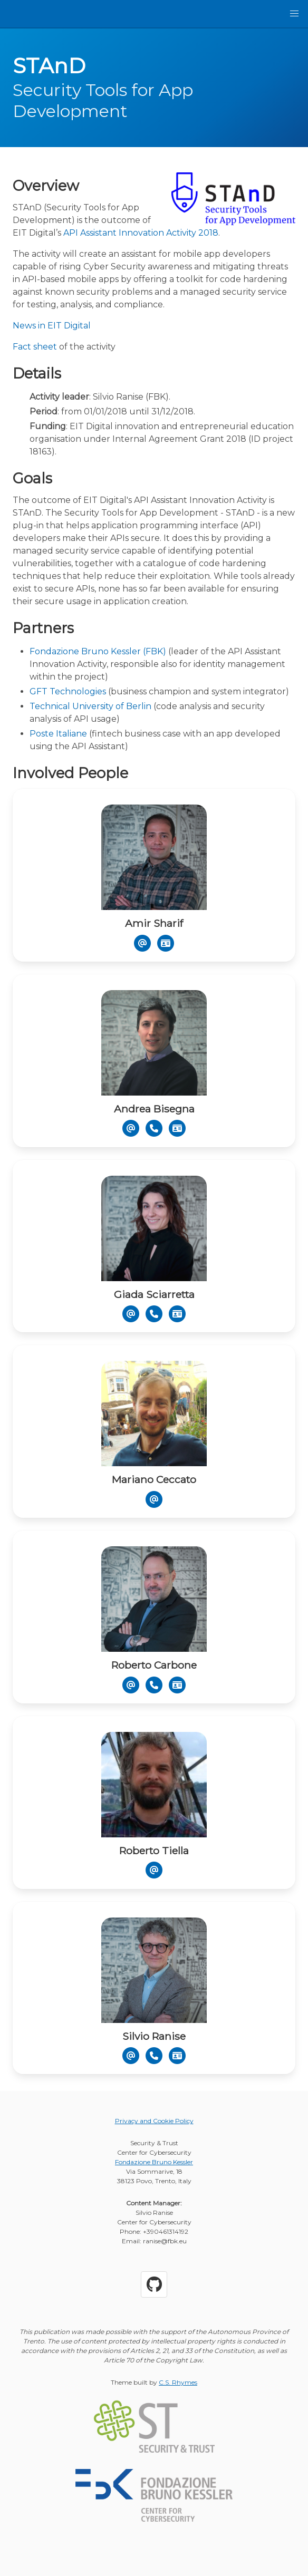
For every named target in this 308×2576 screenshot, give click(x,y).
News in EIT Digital (52, 326)
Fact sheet (35, 347)
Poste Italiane (58, 734)
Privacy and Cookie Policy (154, 2121)
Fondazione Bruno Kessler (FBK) (98, 651)
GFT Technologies (68, 691)
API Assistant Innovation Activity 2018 (140, 233)
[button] (294, 13)
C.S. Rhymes (178, 2382)
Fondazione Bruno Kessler (154, 2162)
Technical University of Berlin (90, 706)
